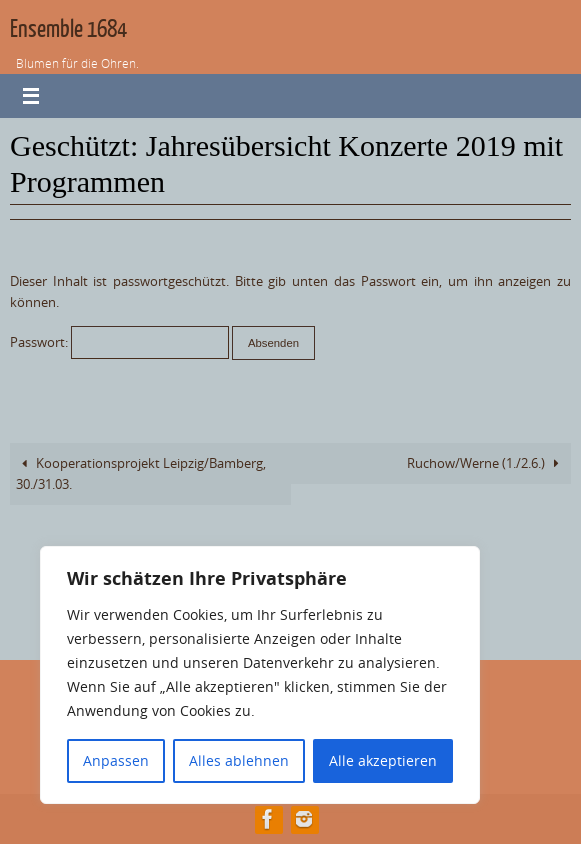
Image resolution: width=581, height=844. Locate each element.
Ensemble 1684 (68, 29)
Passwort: (119, 342)
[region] (260, 675)
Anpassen (116, 760)
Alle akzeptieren (383, 760)
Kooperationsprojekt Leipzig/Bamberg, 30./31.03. (141, 474)
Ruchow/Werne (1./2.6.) (486, 463)
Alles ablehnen (239, 760)
